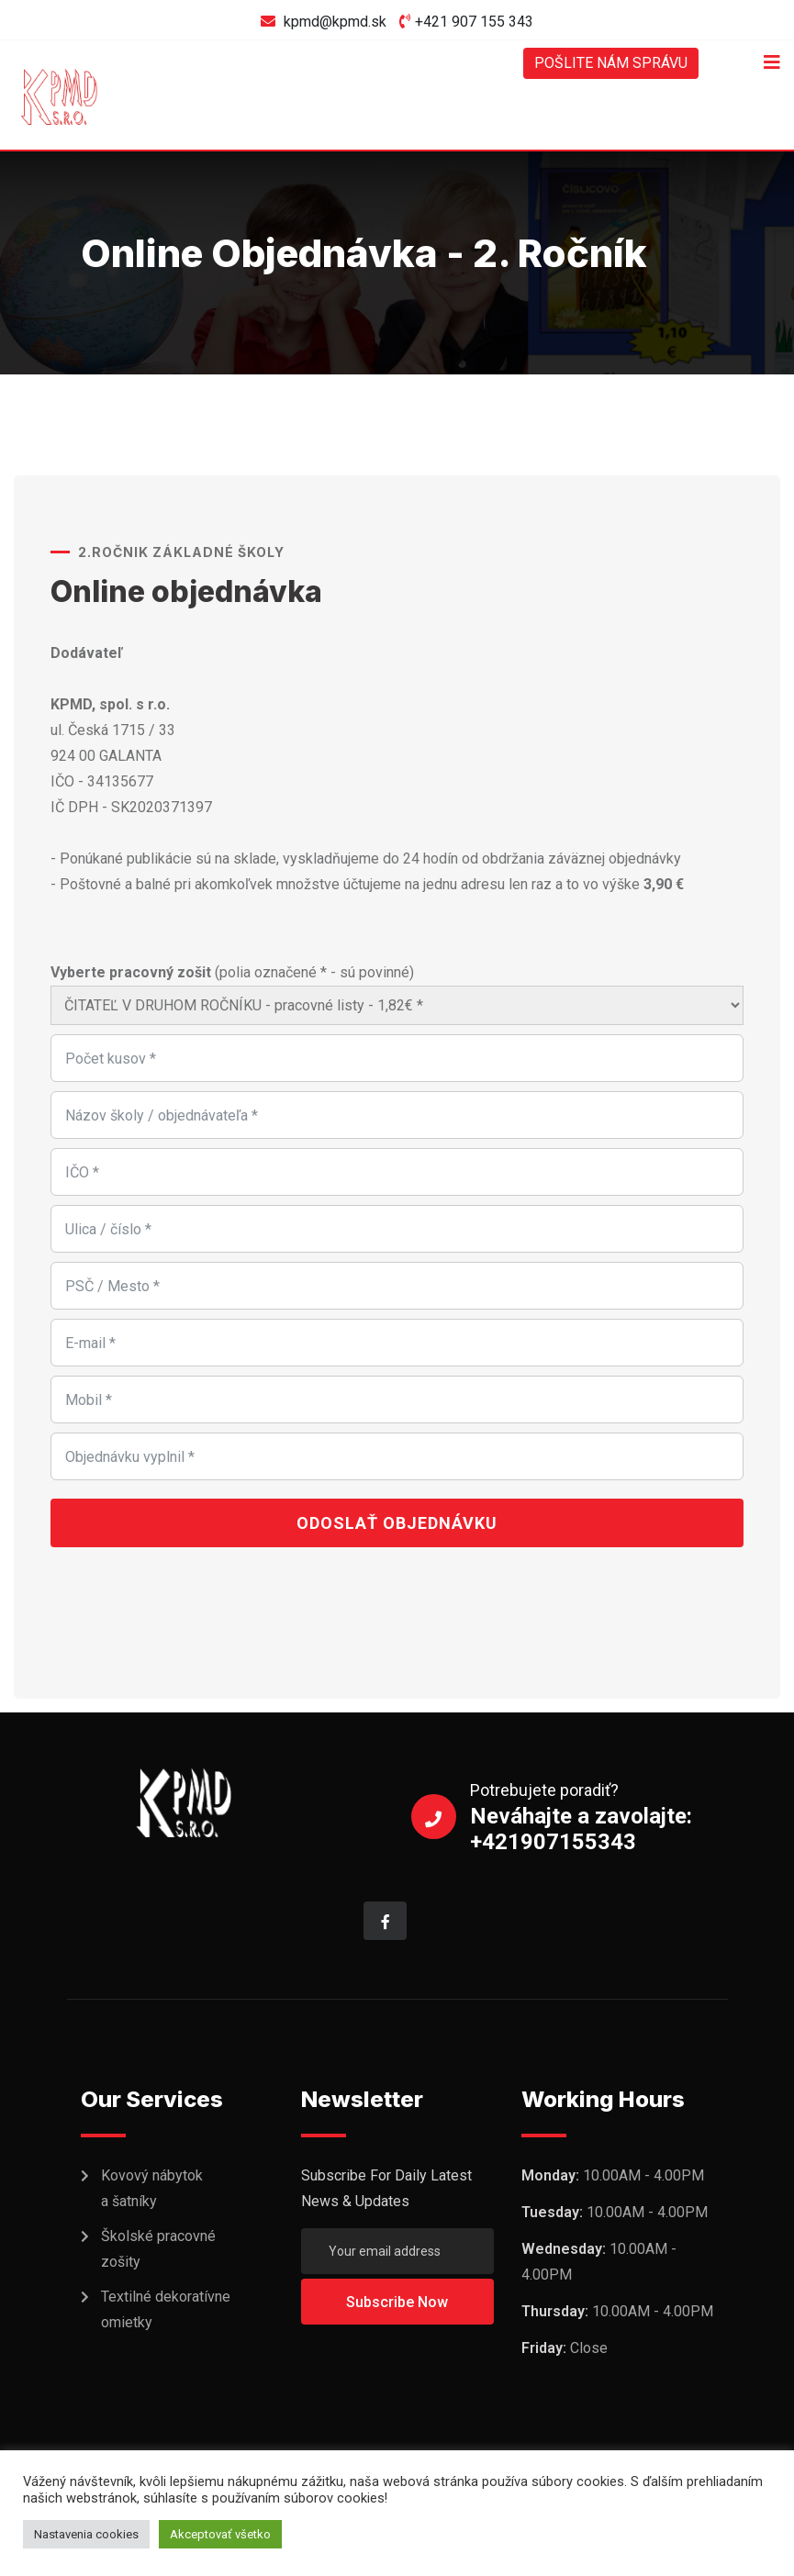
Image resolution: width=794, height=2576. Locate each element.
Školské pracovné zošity (158, 2248)
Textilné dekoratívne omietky (165, 2309)
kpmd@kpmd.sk (335, 21)
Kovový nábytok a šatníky (152, 2188)
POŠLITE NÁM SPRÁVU (611, 63)
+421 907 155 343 (474, 21)
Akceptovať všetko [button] (220, 2534)
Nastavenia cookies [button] (86, 2534)
